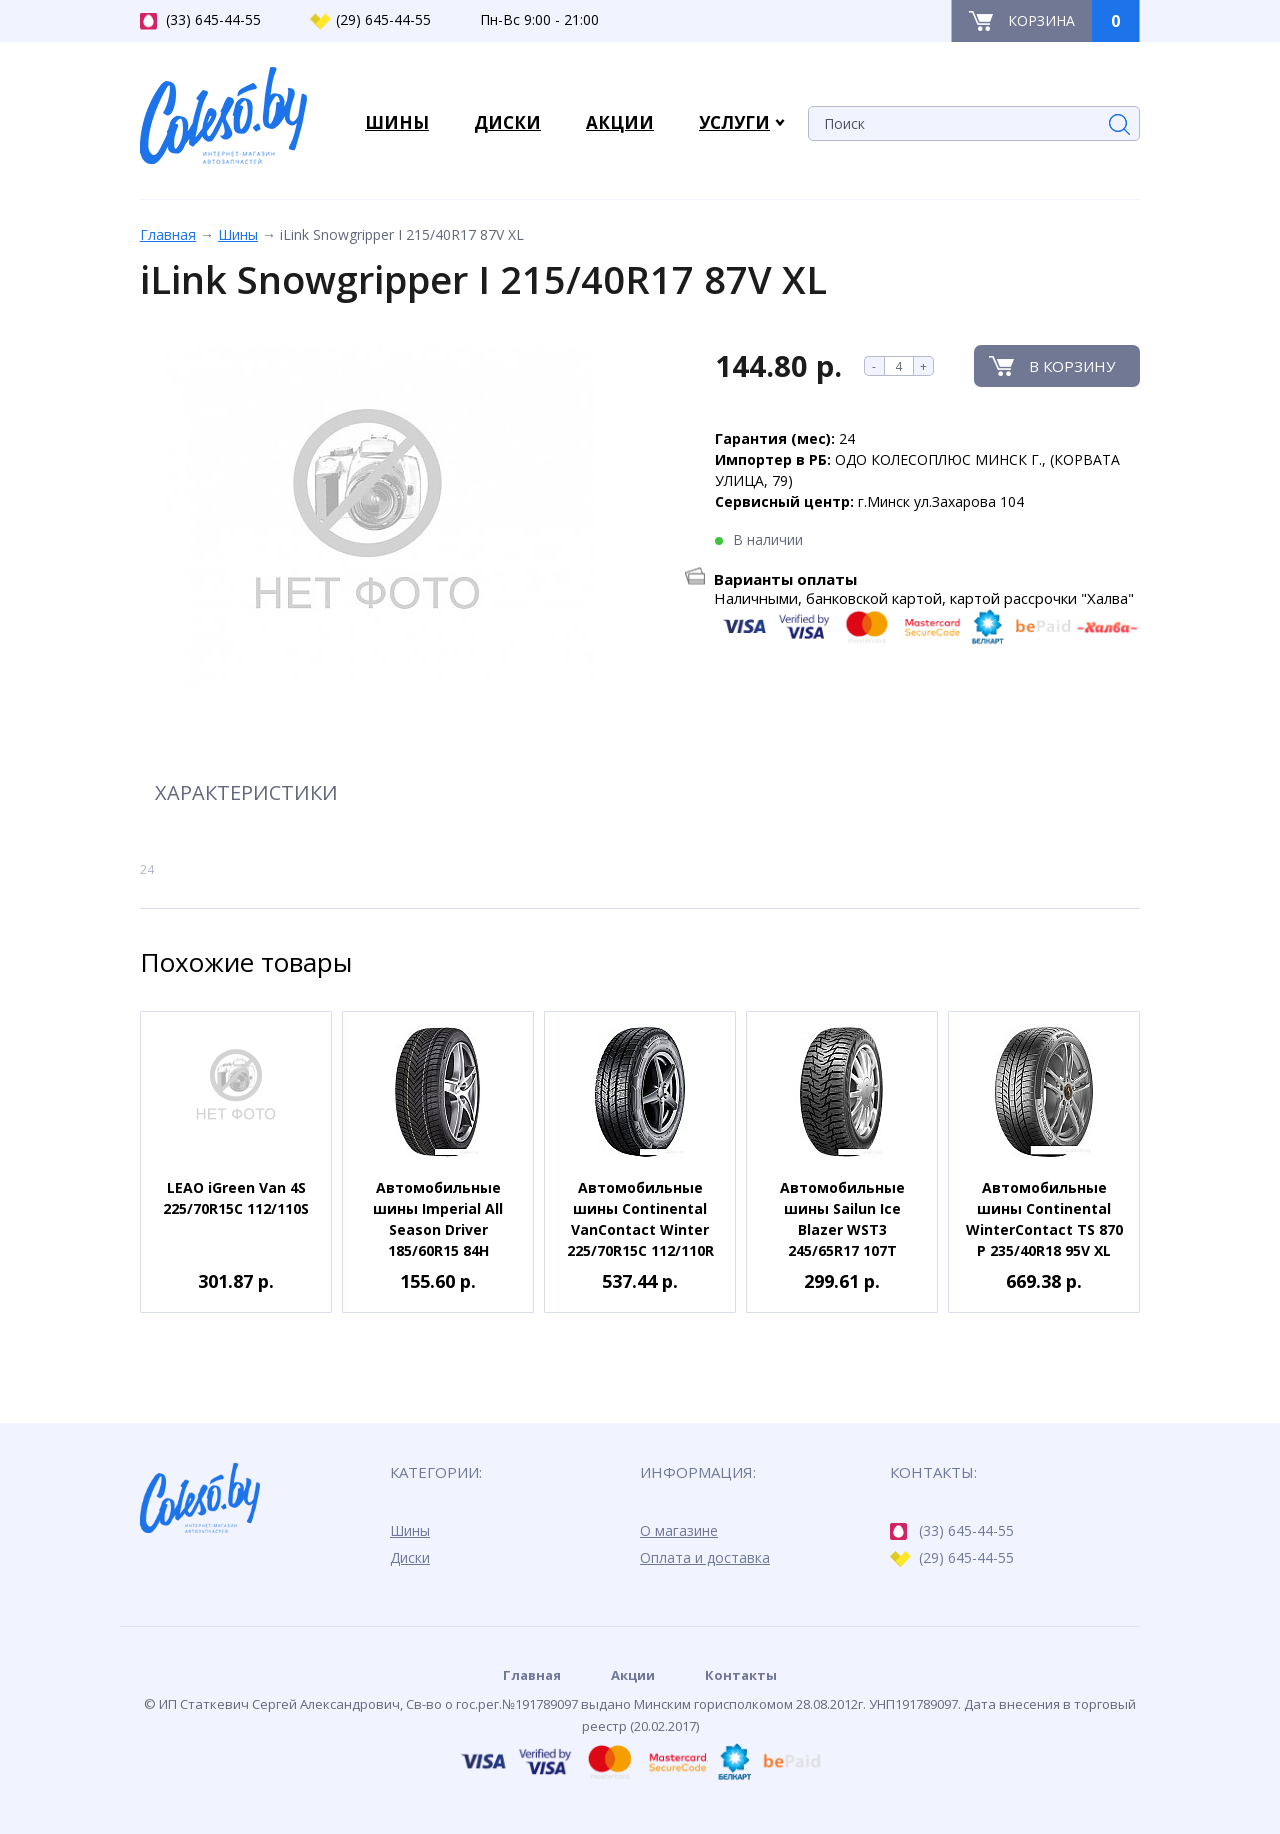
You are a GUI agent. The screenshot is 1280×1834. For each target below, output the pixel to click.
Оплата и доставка (705, 1557)
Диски (410, 1557)
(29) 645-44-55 (370, 20)
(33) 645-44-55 (200, 20)
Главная (168, 234)
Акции (633, 1675)
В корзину (1072, 366)
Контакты (741, 1675)
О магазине (679, 1530)
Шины (238, 234)
